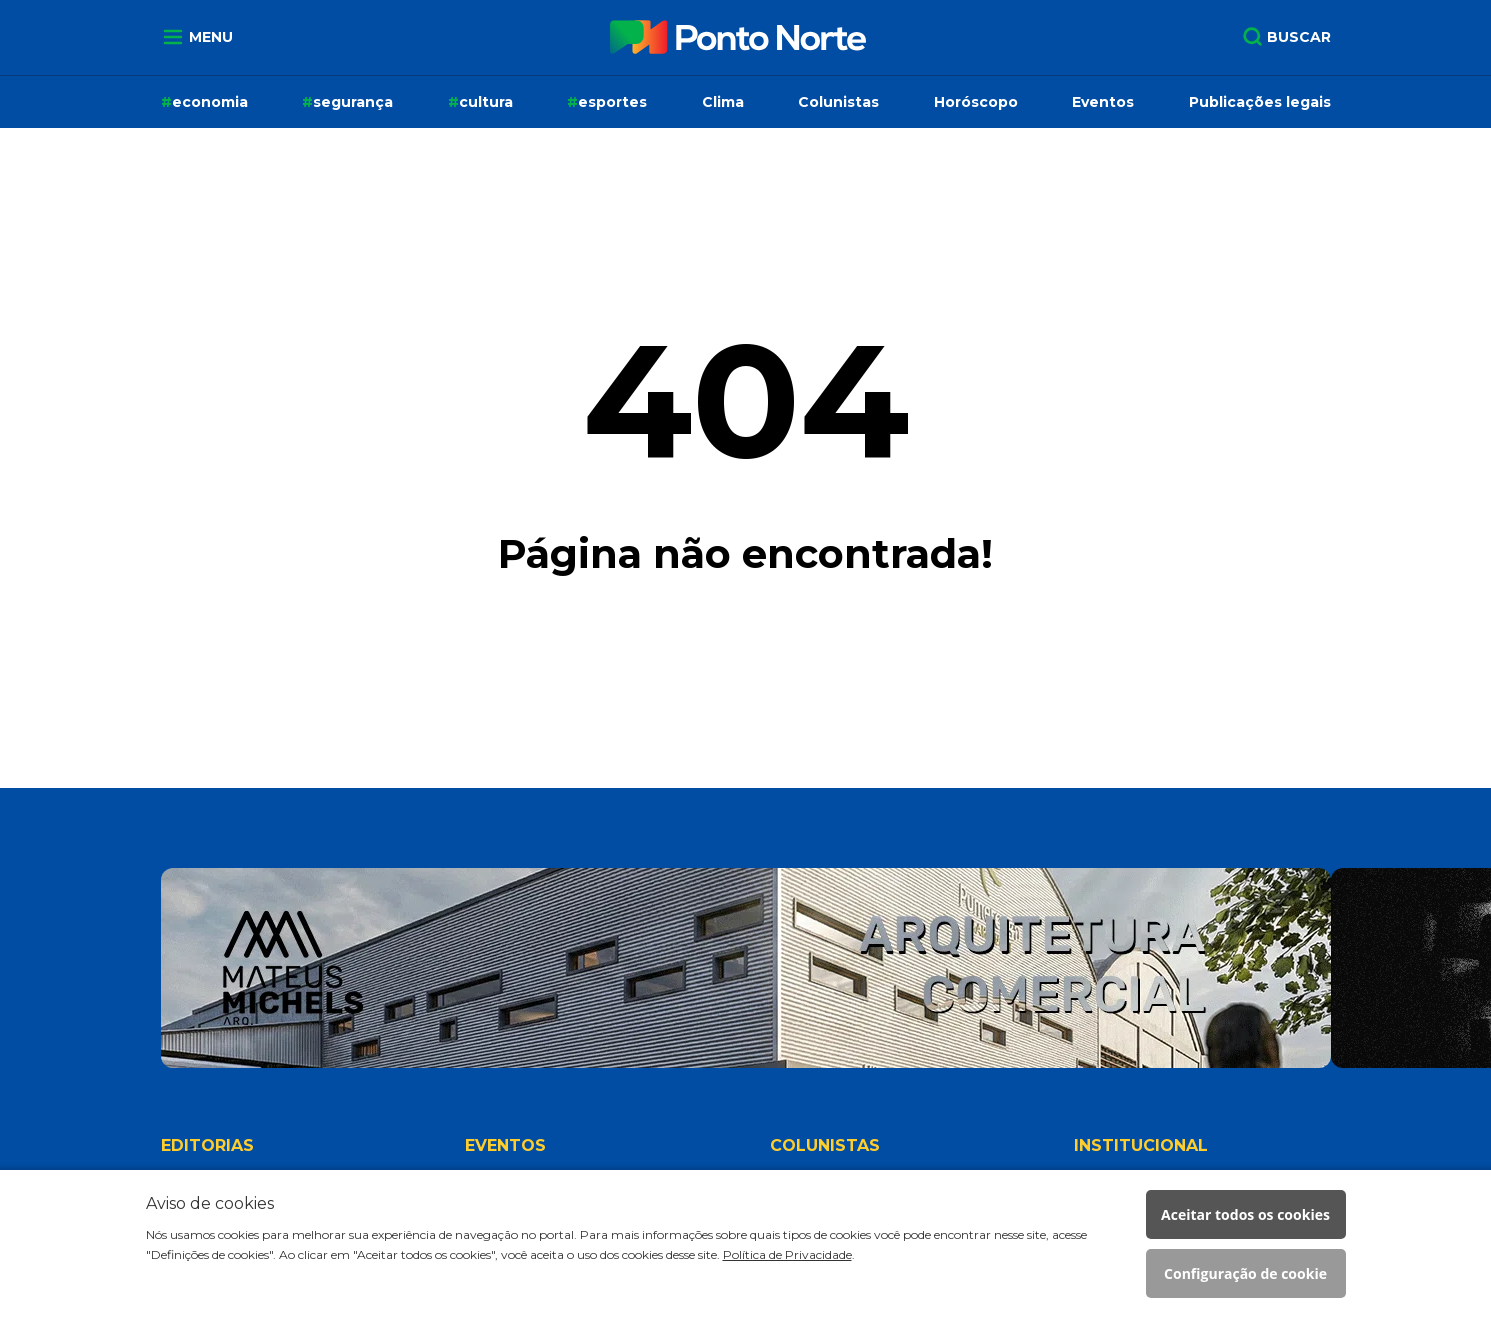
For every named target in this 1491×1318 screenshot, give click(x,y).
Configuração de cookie (1245, 1273)
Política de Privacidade (787, 1254)
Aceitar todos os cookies (1245, 1214)
